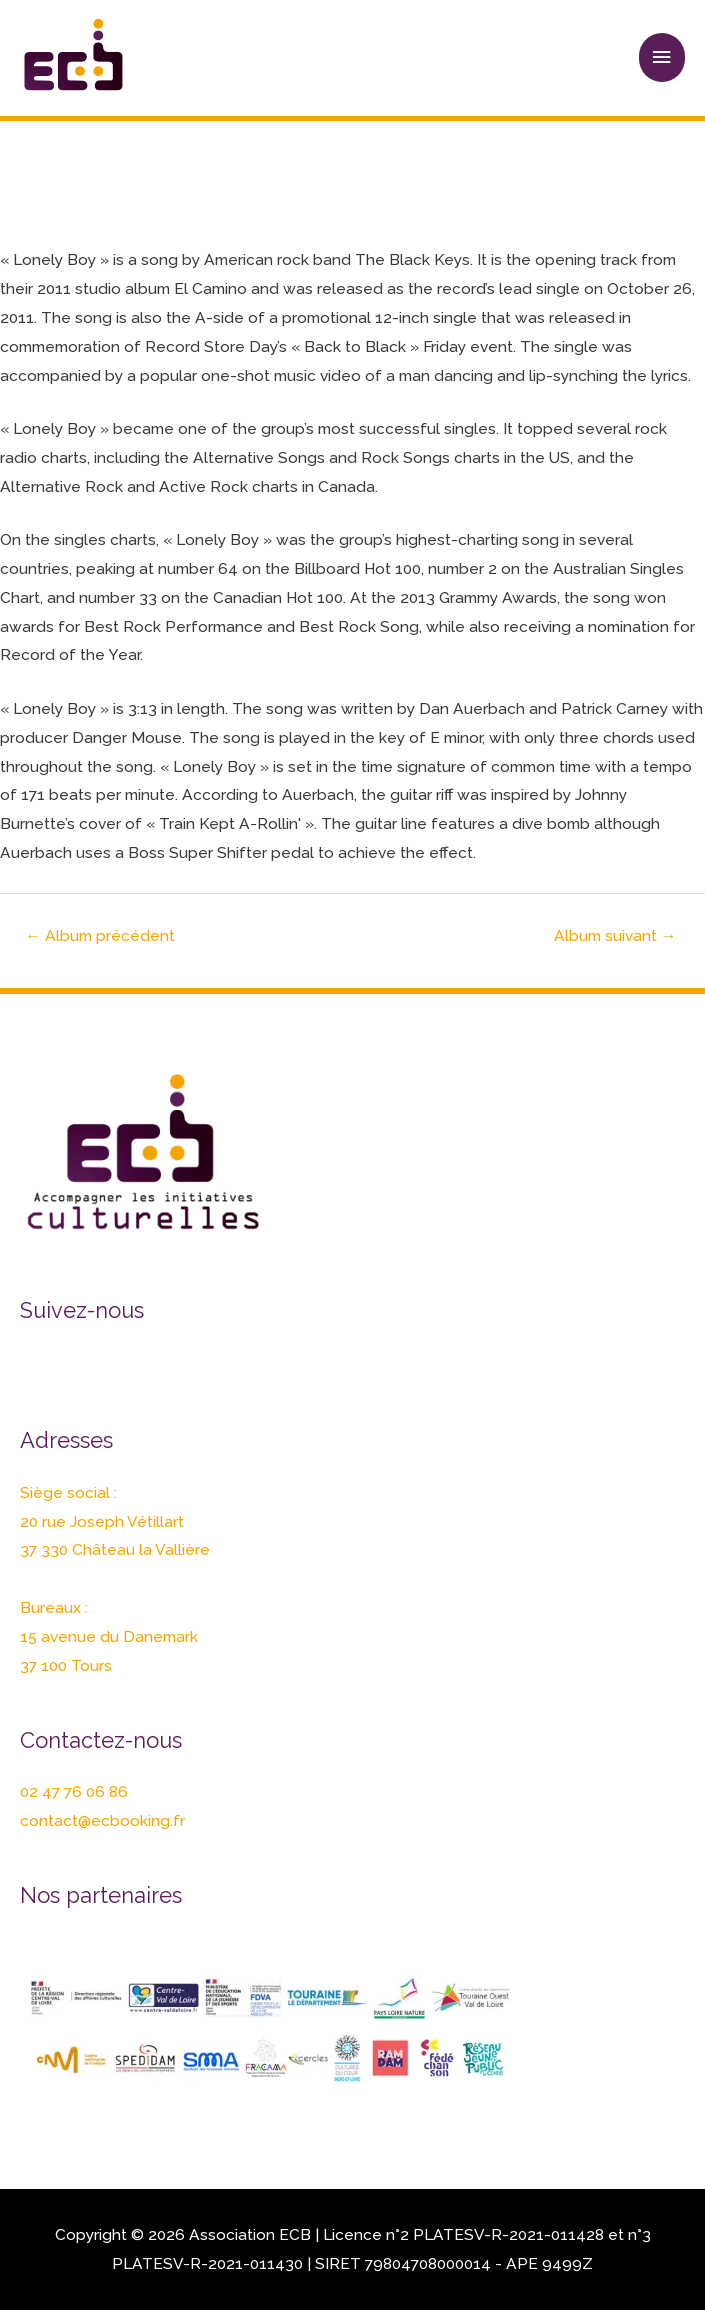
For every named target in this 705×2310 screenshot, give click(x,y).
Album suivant (615, 935)
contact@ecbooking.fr (102, 1820)
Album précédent (100, 935)
